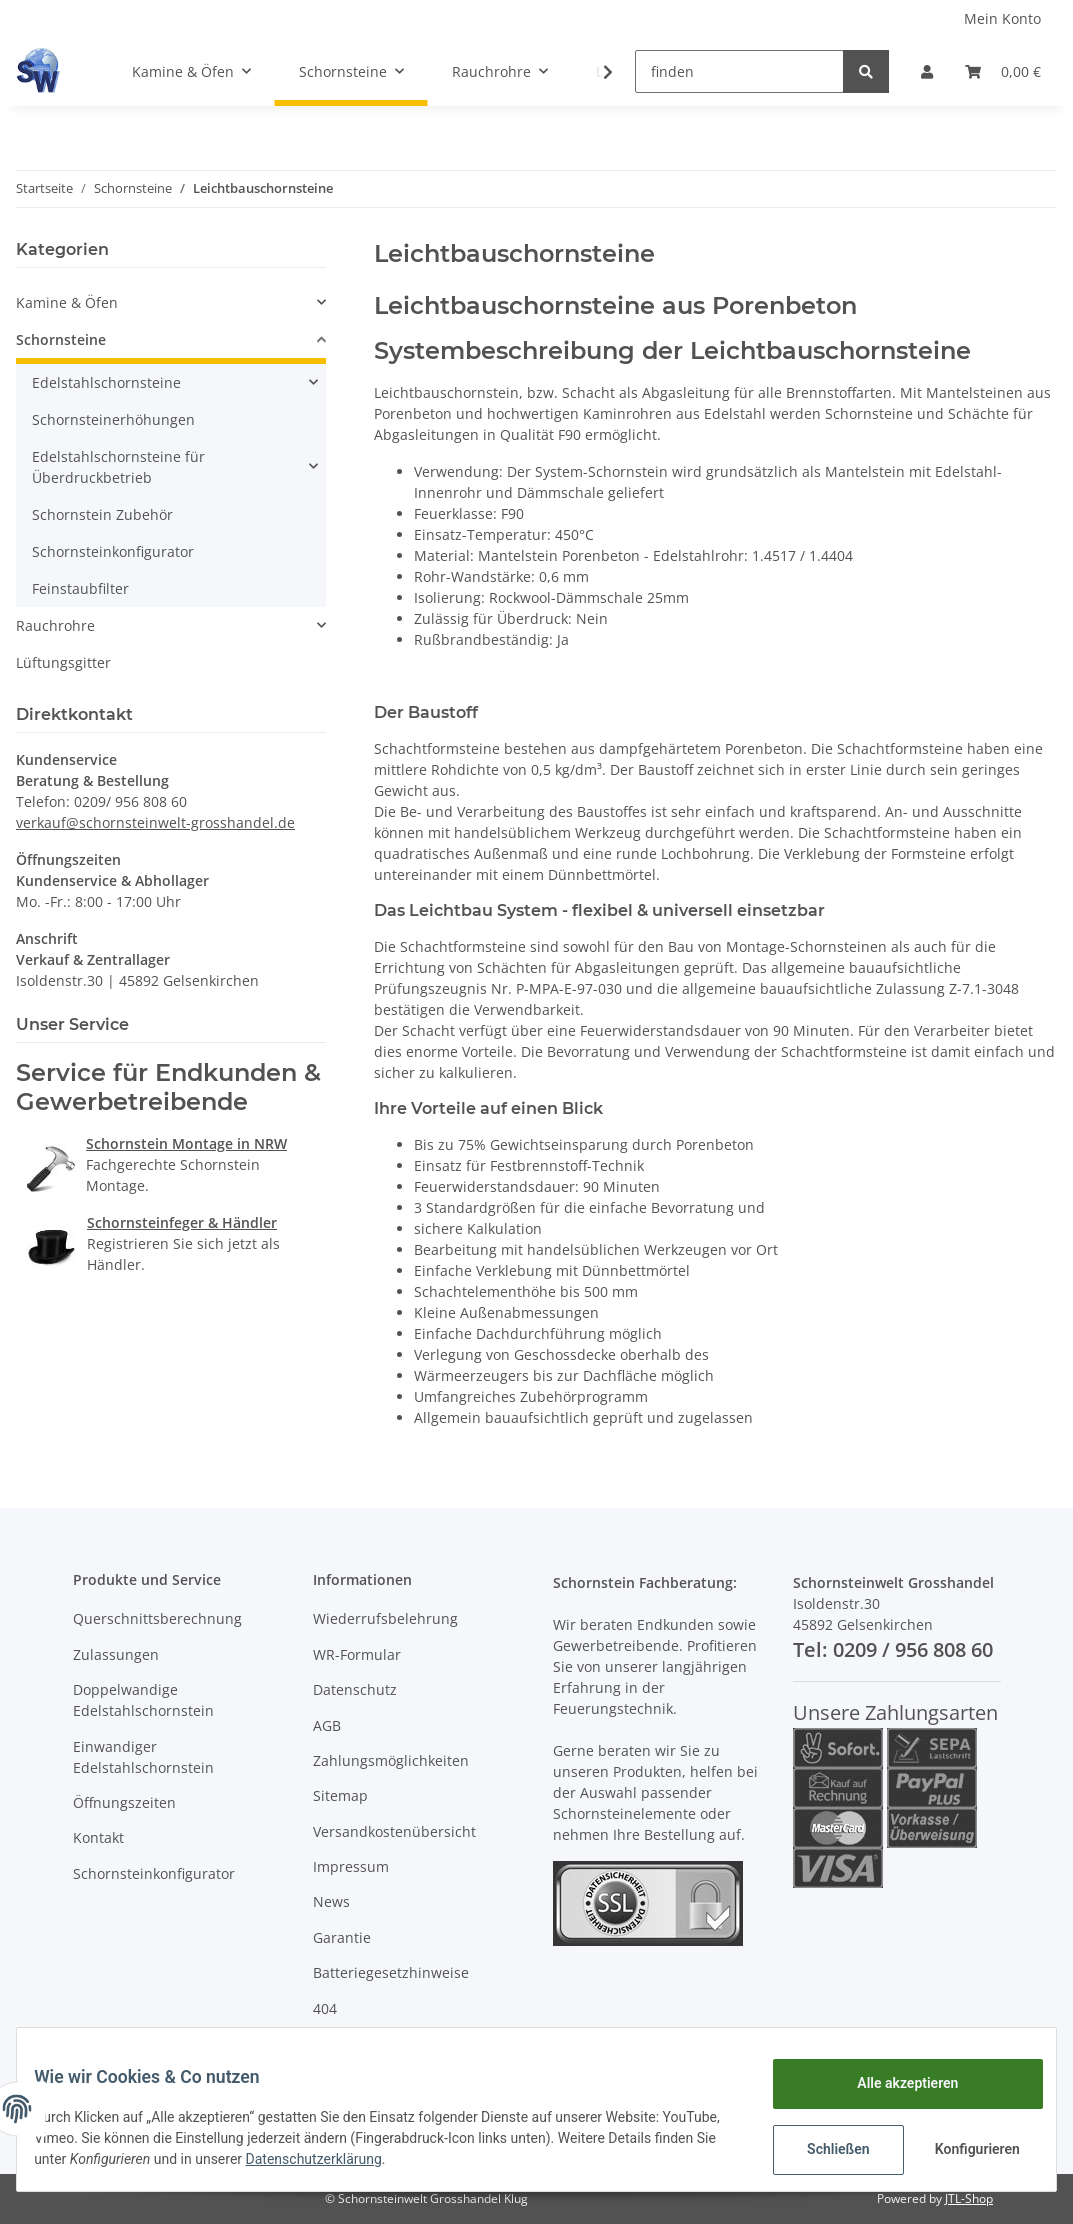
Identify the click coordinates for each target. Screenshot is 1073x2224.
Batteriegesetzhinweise (391, 1972)
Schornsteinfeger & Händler (182, 1222)
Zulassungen (116, 1654)
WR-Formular (357, 1654)
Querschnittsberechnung (157, 1618)
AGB (327, 1725)
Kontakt (98, 1837)
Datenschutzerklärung (439, 2159)
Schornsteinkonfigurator (113, 551)
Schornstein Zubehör (102, 514)
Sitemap (340, 1795)
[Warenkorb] (1003, 71)
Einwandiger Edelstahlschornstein (143, 1757)
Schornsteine (61, 339)
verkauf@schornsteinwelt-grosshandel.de (155, 822)
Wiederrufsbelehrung (385, 1618)
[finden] (739, 71)
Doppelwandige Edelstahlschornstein (143, 1700)
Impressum (351, 1866)
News (331, 1901)
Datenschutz (355, 1689)
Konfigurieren (964, 2149)
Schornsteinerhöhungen (113, 419)
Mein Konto (1002, 18)
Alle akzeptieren (892, 2083)
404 (325, 2008)
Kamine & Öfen (67, 302)
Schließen (823, 2149)
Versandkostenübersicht (394, 1831)
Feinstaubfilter (80, 588)
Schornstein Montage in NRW (186, 1143)
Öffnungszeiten (124, 1802)
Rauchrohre (55, 625)
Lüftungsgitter (63, 662)
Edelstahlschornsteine (106, 382)
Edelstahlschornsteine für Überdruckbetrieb (118, 467)
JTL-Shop (969, 2198)
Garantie (342, 1937)
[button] (927, 71)
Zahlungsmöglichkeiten (391, 1760)
